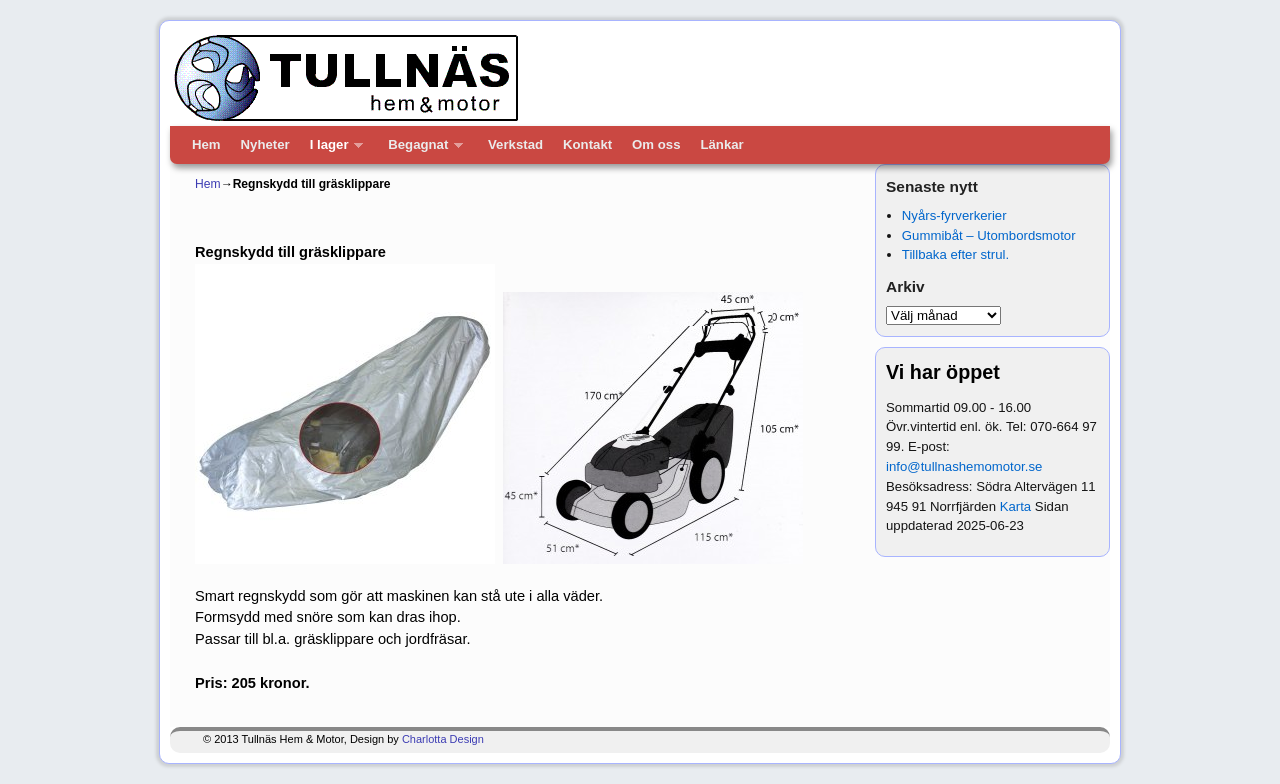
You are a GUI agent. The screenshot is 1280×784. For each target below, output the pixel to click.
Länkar (721, 144)
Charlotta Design (443, 739)
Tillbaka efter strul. (955, 254)
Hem (206, 144)
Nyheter (265, 144)
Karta (1016, 506)
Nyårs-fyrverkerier (954, 215)
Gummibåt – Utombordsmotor (989, 235)
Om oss (656, 144)
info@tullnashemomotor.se (964, 466)
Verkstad (515, 144)
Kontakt (587, 144)
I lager (332, 150)
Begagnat (420, 150)
